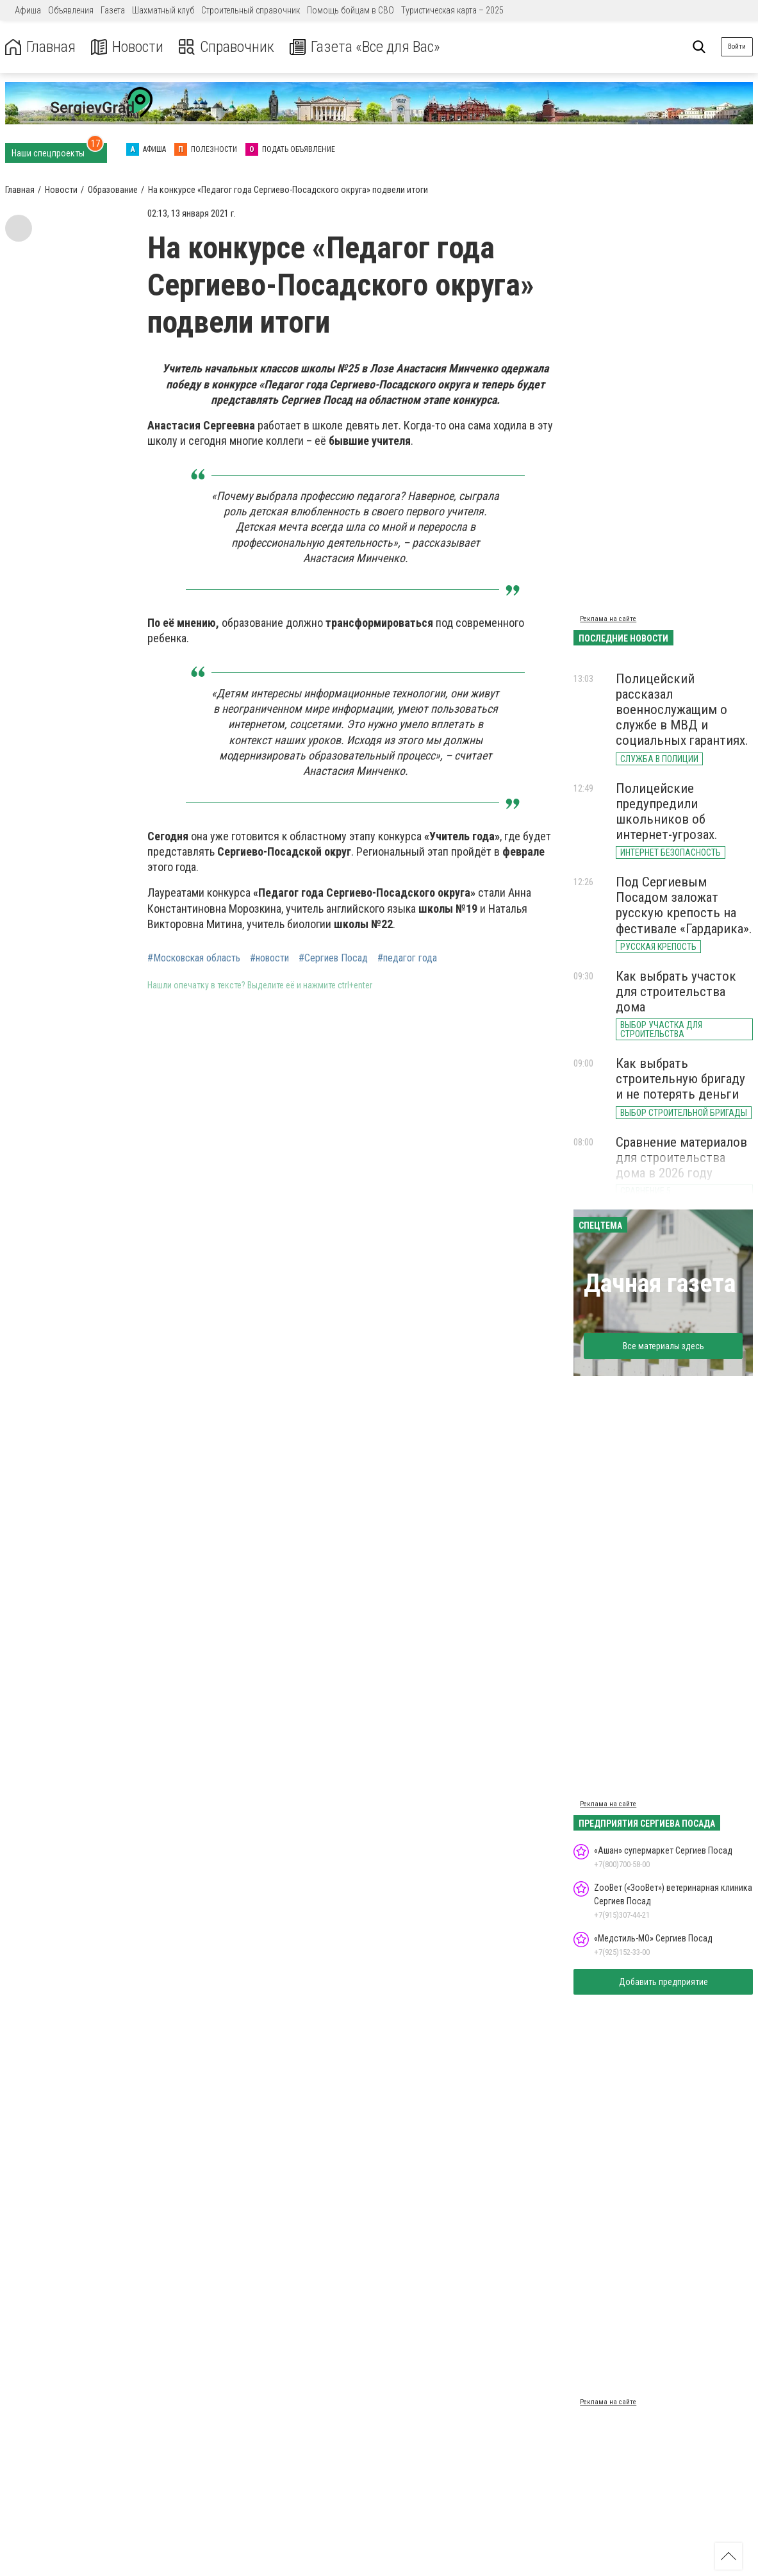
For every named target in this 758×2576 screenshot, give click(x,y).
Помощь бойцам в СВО (350, 10)
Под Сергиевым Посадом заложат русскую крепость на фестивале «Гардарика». (684, 905)
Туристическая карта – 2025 (452, 10)
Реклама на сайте (608, 619)
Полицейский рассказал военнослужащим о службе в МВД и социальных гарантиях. (682, 710)
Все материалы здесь (663, 1346)
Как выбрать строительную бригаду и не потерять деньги (680, 1079)
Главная (40, 47)
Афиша (28, 10)
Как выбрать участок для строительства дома (676, 991)
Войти (737, 46)
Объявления (71, 10)
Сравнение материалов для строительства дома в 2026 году (681, 1157)
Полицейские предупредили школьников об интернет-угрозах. (667, 811)
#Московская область (193, 958)
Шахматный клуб (163, 10)
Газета (113, 10)
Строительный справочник (250, 10)
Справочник (226, 47)
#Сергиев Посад (333, 958)
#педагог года (407, 958)
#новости (269, 958)
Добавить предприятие (663, 1982)
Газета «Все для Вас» (365, 47)
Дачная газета (660, 1283)
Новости (127, 47)
